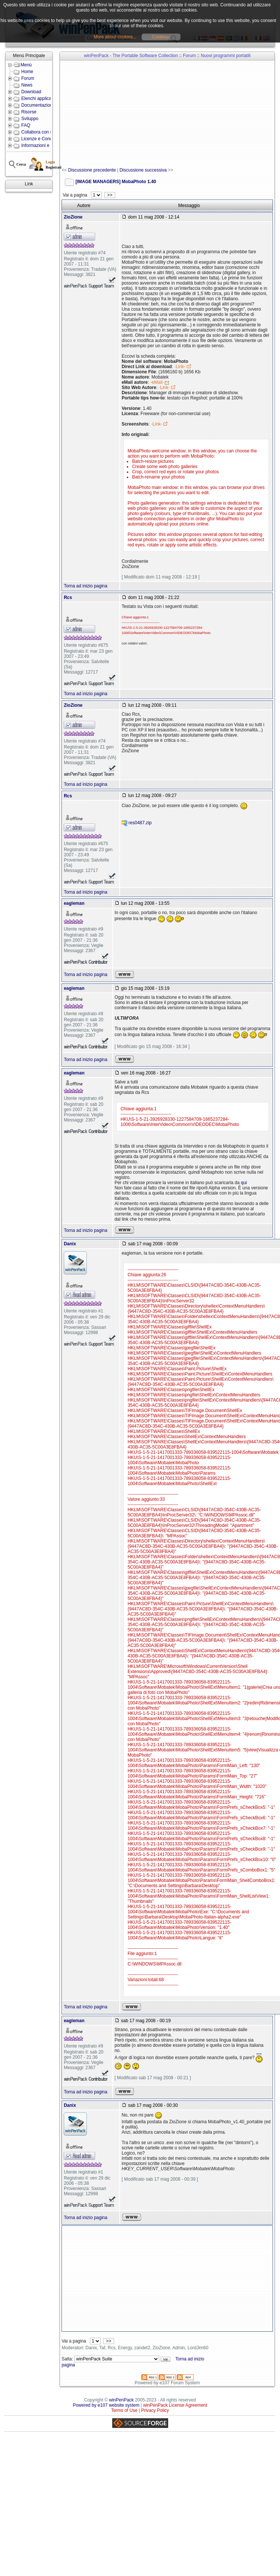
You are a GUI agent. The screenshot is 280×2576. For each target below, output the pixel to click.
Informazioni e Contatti (43, 145)
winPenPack (121, 2400)
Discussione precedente (92, 170)
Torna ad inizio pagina (85, 586)
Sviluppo (29, 118)
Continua (161, 37)
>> (110, 195)
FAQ (25, 125)
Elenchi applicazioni (40, 98)
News (26, 85)
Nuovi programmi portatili (226, 55)
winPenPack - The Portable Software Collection (131, 55)
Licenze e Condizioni (42, 138)
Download (31, 91)
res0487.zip (140, 822)
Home (27, 71)
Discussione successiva (143, 170)
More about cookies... (115, 37)
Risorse (29, 111)
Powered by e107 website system (106, 2405)
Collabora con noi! (39, 132)
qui (244, 1182)
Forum (27, 78)
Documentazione (38, 105)
